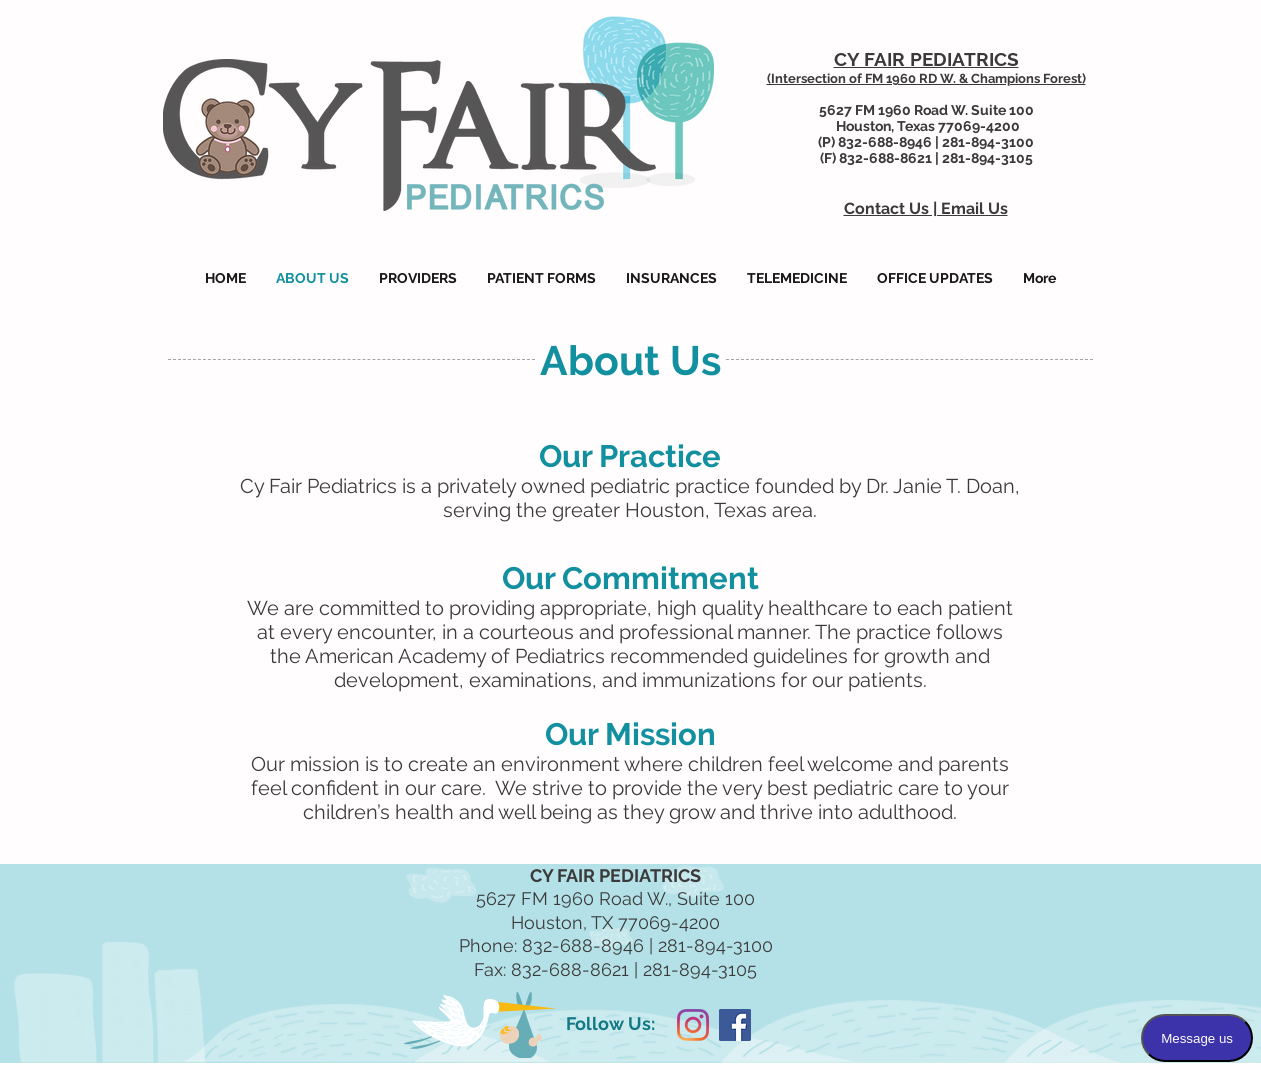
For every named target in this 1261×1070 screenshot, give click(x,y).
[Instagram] (693, 1025)
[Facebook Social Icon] (735, 1025)
